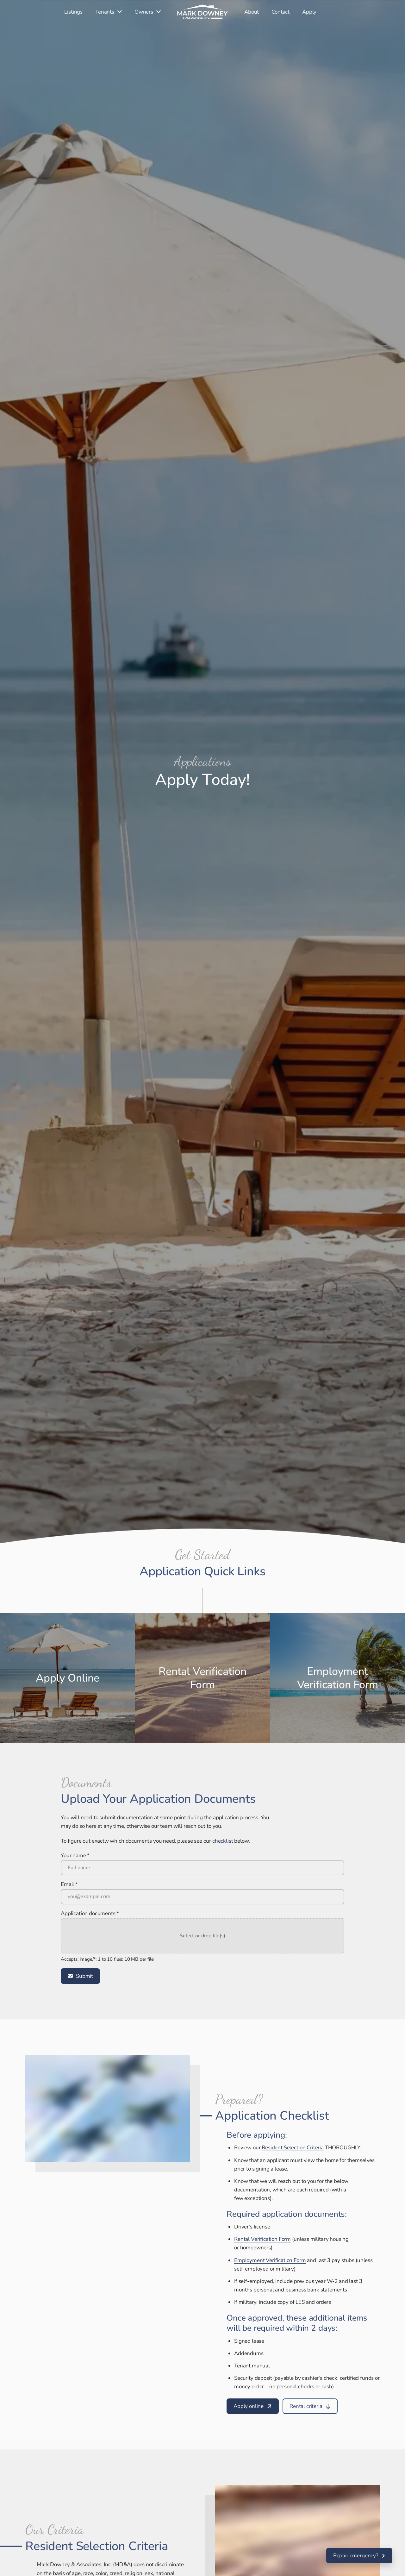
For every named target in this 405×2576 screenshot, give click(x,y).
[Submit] (80, 1976)
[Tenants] (108, 12)
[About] (251, 12)
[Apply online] (253, 2406)
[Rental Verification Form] (262, 2239)
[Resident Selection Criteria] (293, 2147)
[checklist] (222, 1841)
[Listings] (73, 12)
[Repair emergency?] (359, 2555)
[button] (202, 1935)
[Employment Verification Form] (270, 2260)
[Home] (202, 12)
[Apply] (309, 12)
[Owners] (147, 12)
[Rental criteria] (310, 2406)
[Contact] (280, 12)
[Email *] (202, 1896)
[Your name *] (202, 1868)
